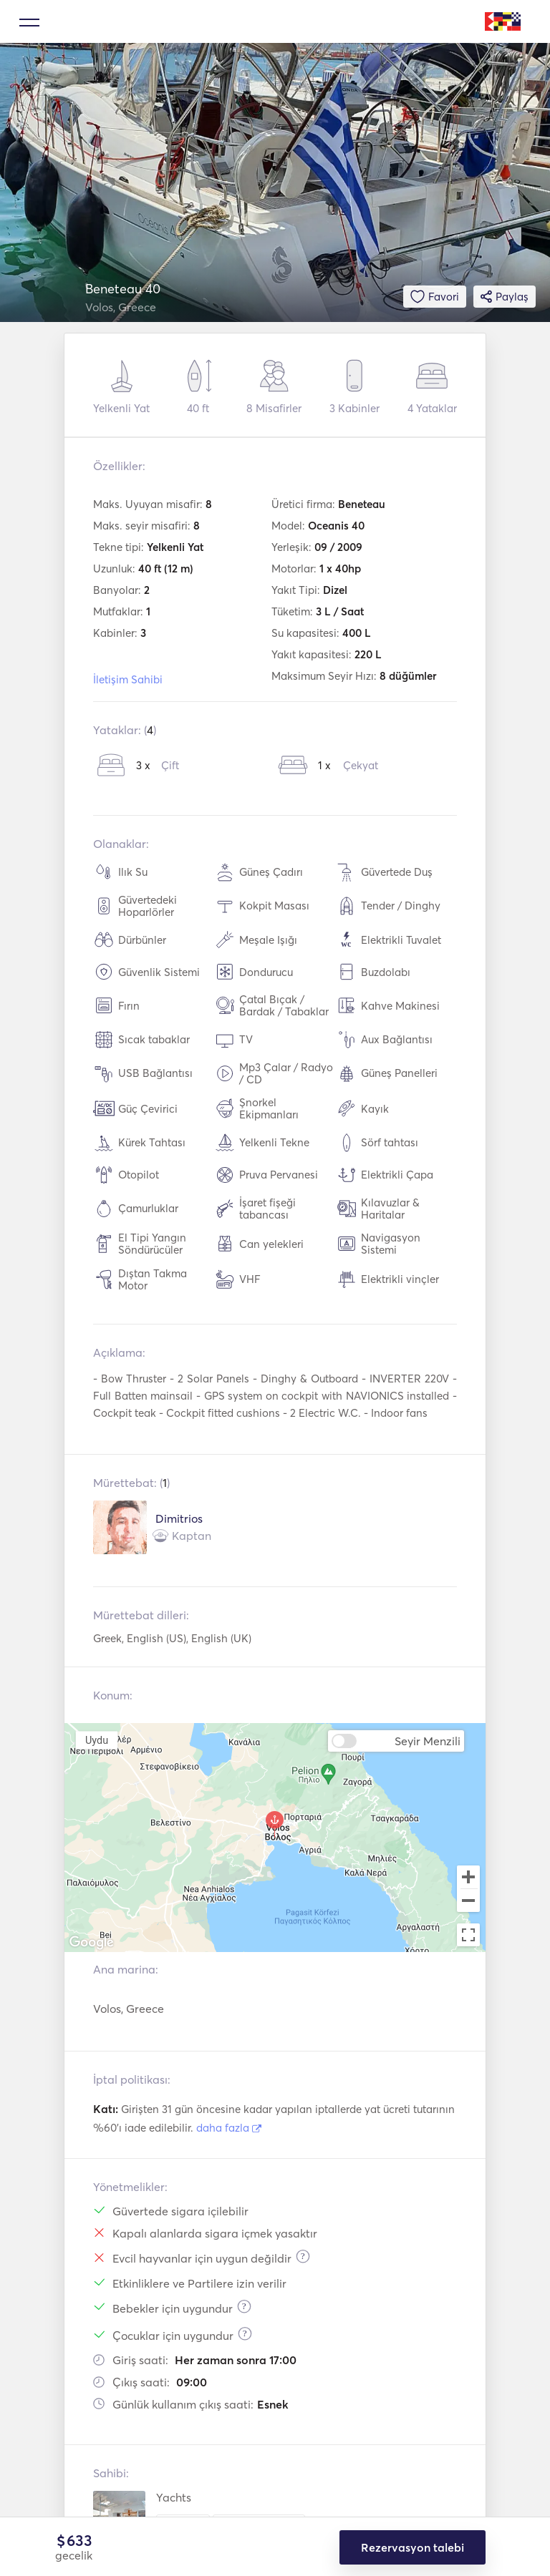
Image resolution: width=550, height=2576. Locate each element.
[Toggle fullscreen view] (468, 1934)
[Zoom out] (468, 1901)
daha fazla (228, 2128)
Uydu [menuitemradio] (96, 1740)
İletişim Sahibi (128, 679)
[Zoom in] (468, 1876)
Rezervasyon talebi (412, 2547)
